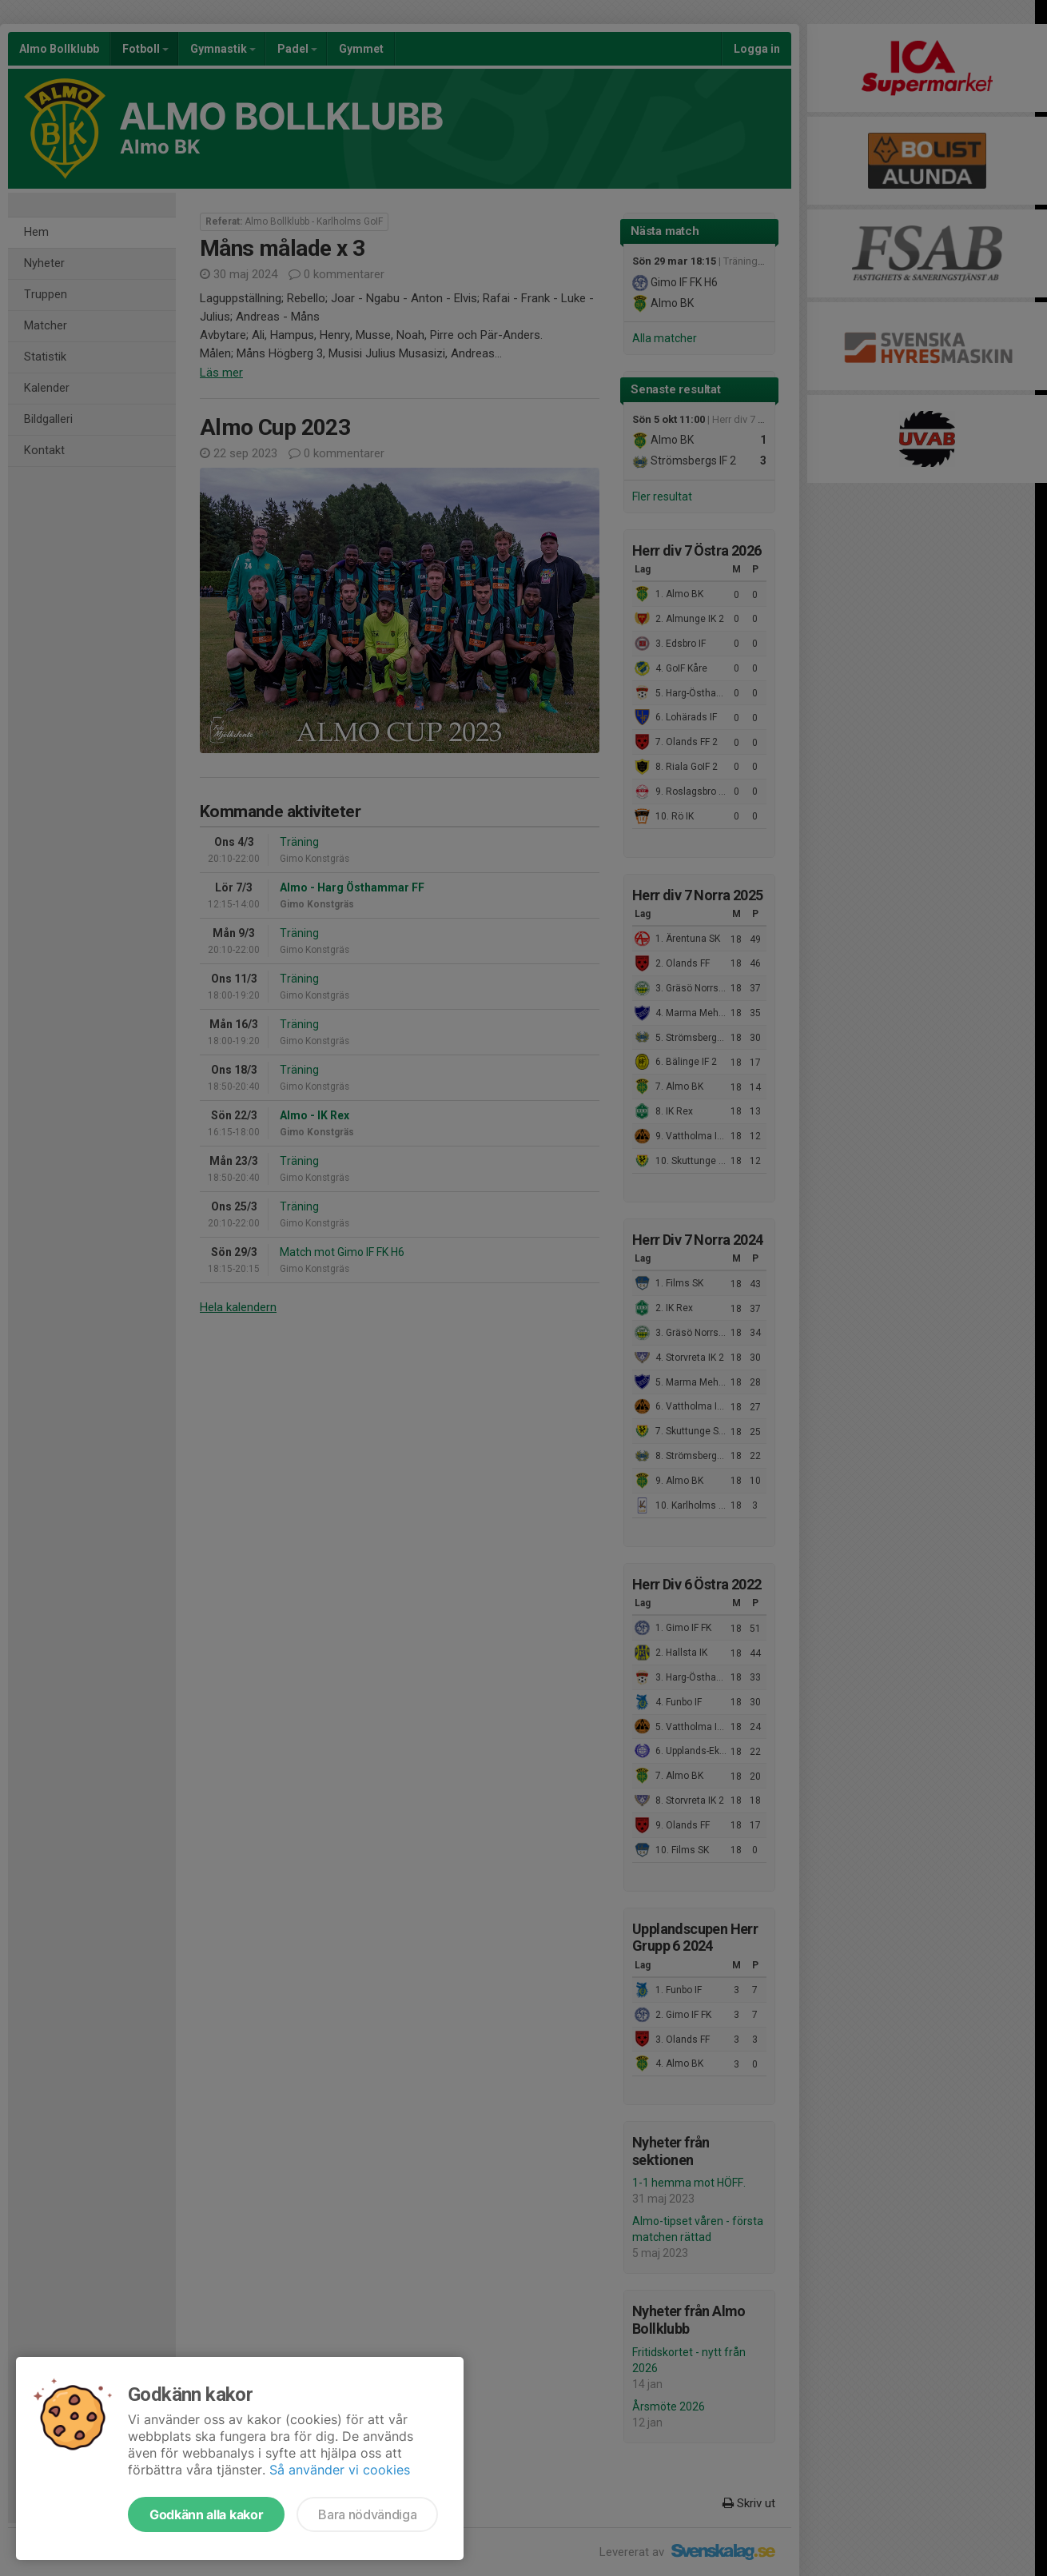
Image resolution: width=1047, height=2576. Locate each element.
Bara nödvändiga (367, 2514)
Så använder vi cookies (339, 2470)
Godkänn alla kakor (206, 2514)
